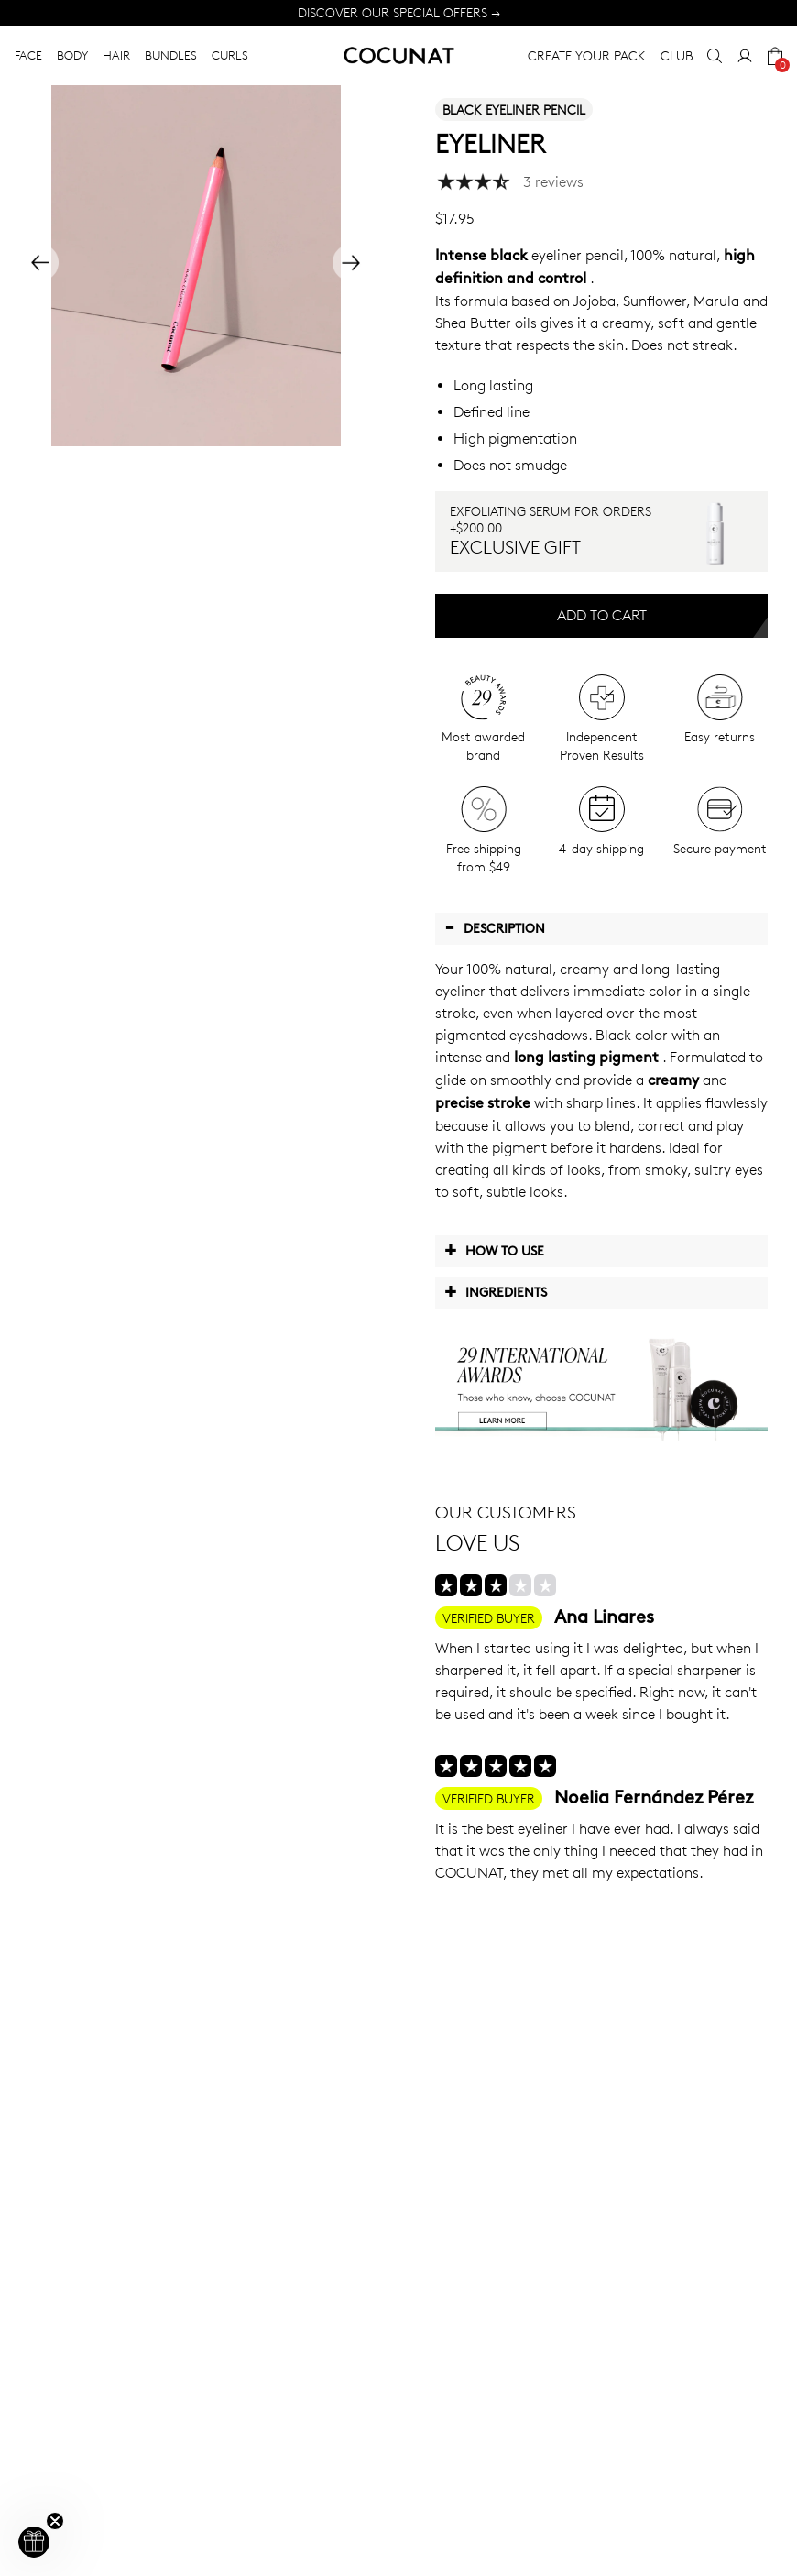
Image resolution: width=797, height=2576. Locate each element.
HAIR (116, 55)
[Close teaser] (55, 2521)
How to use (494, 1250)
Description (494, 927)
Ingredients (495, 1291)
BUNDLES (171, 55)
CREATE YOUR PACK (587, 55)
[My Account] (745, 56)
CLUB (677, 55)
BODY (72, 55)
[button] (33, 2542)
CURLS (230, 55)
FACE (28, 55)
